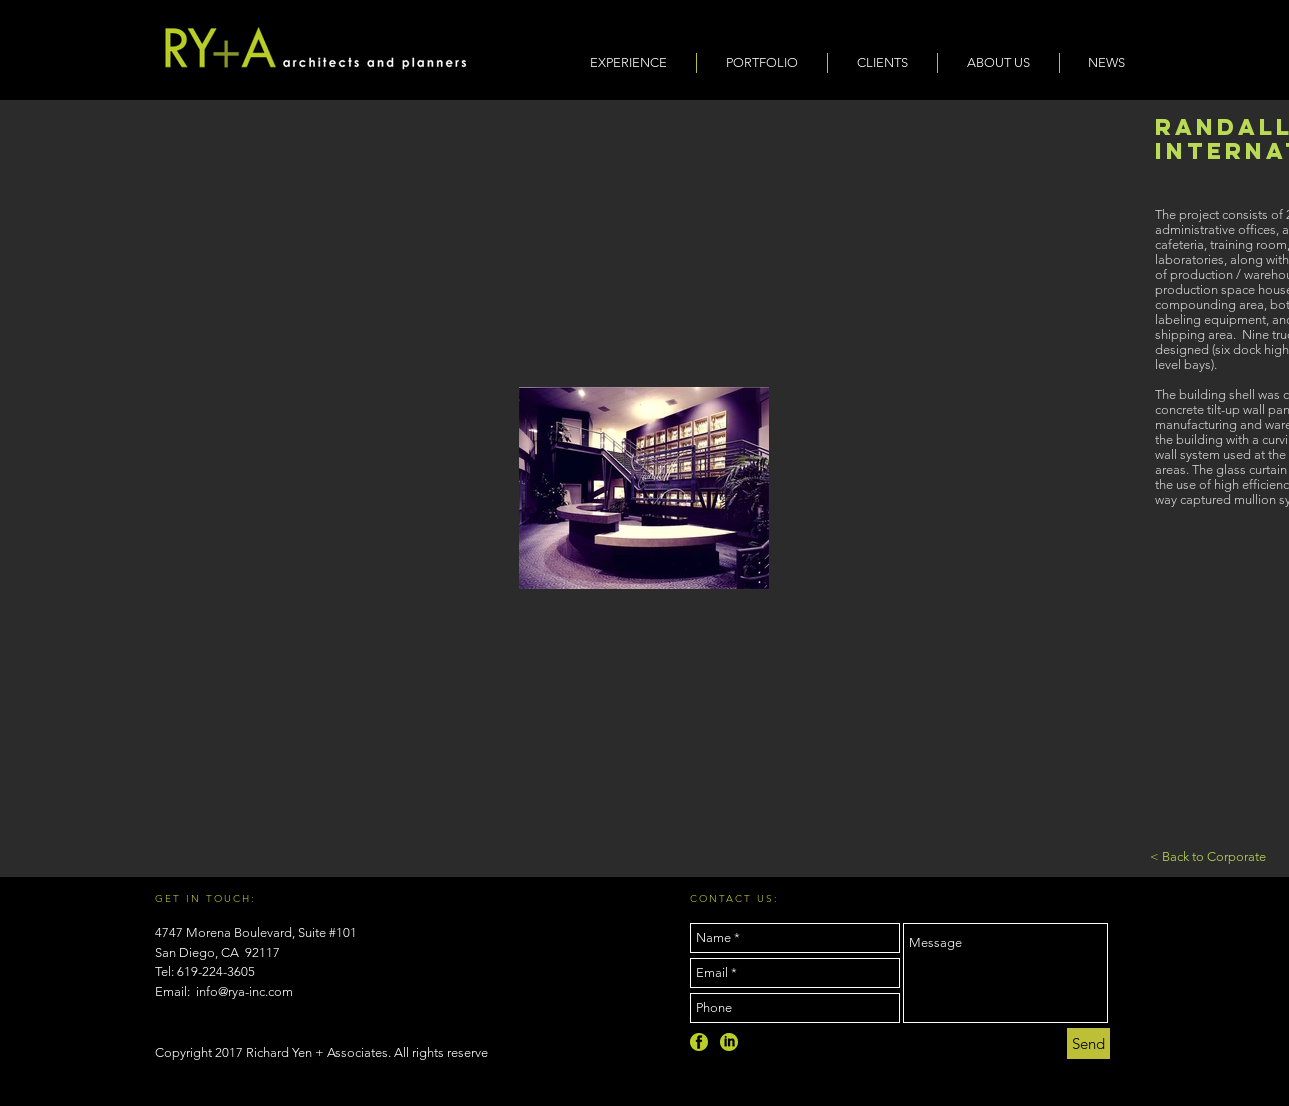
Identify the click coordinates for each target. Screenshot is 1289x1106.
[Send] (1088, 1043)
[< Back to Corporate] (1208, 857)
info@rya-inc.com (244, 991)
